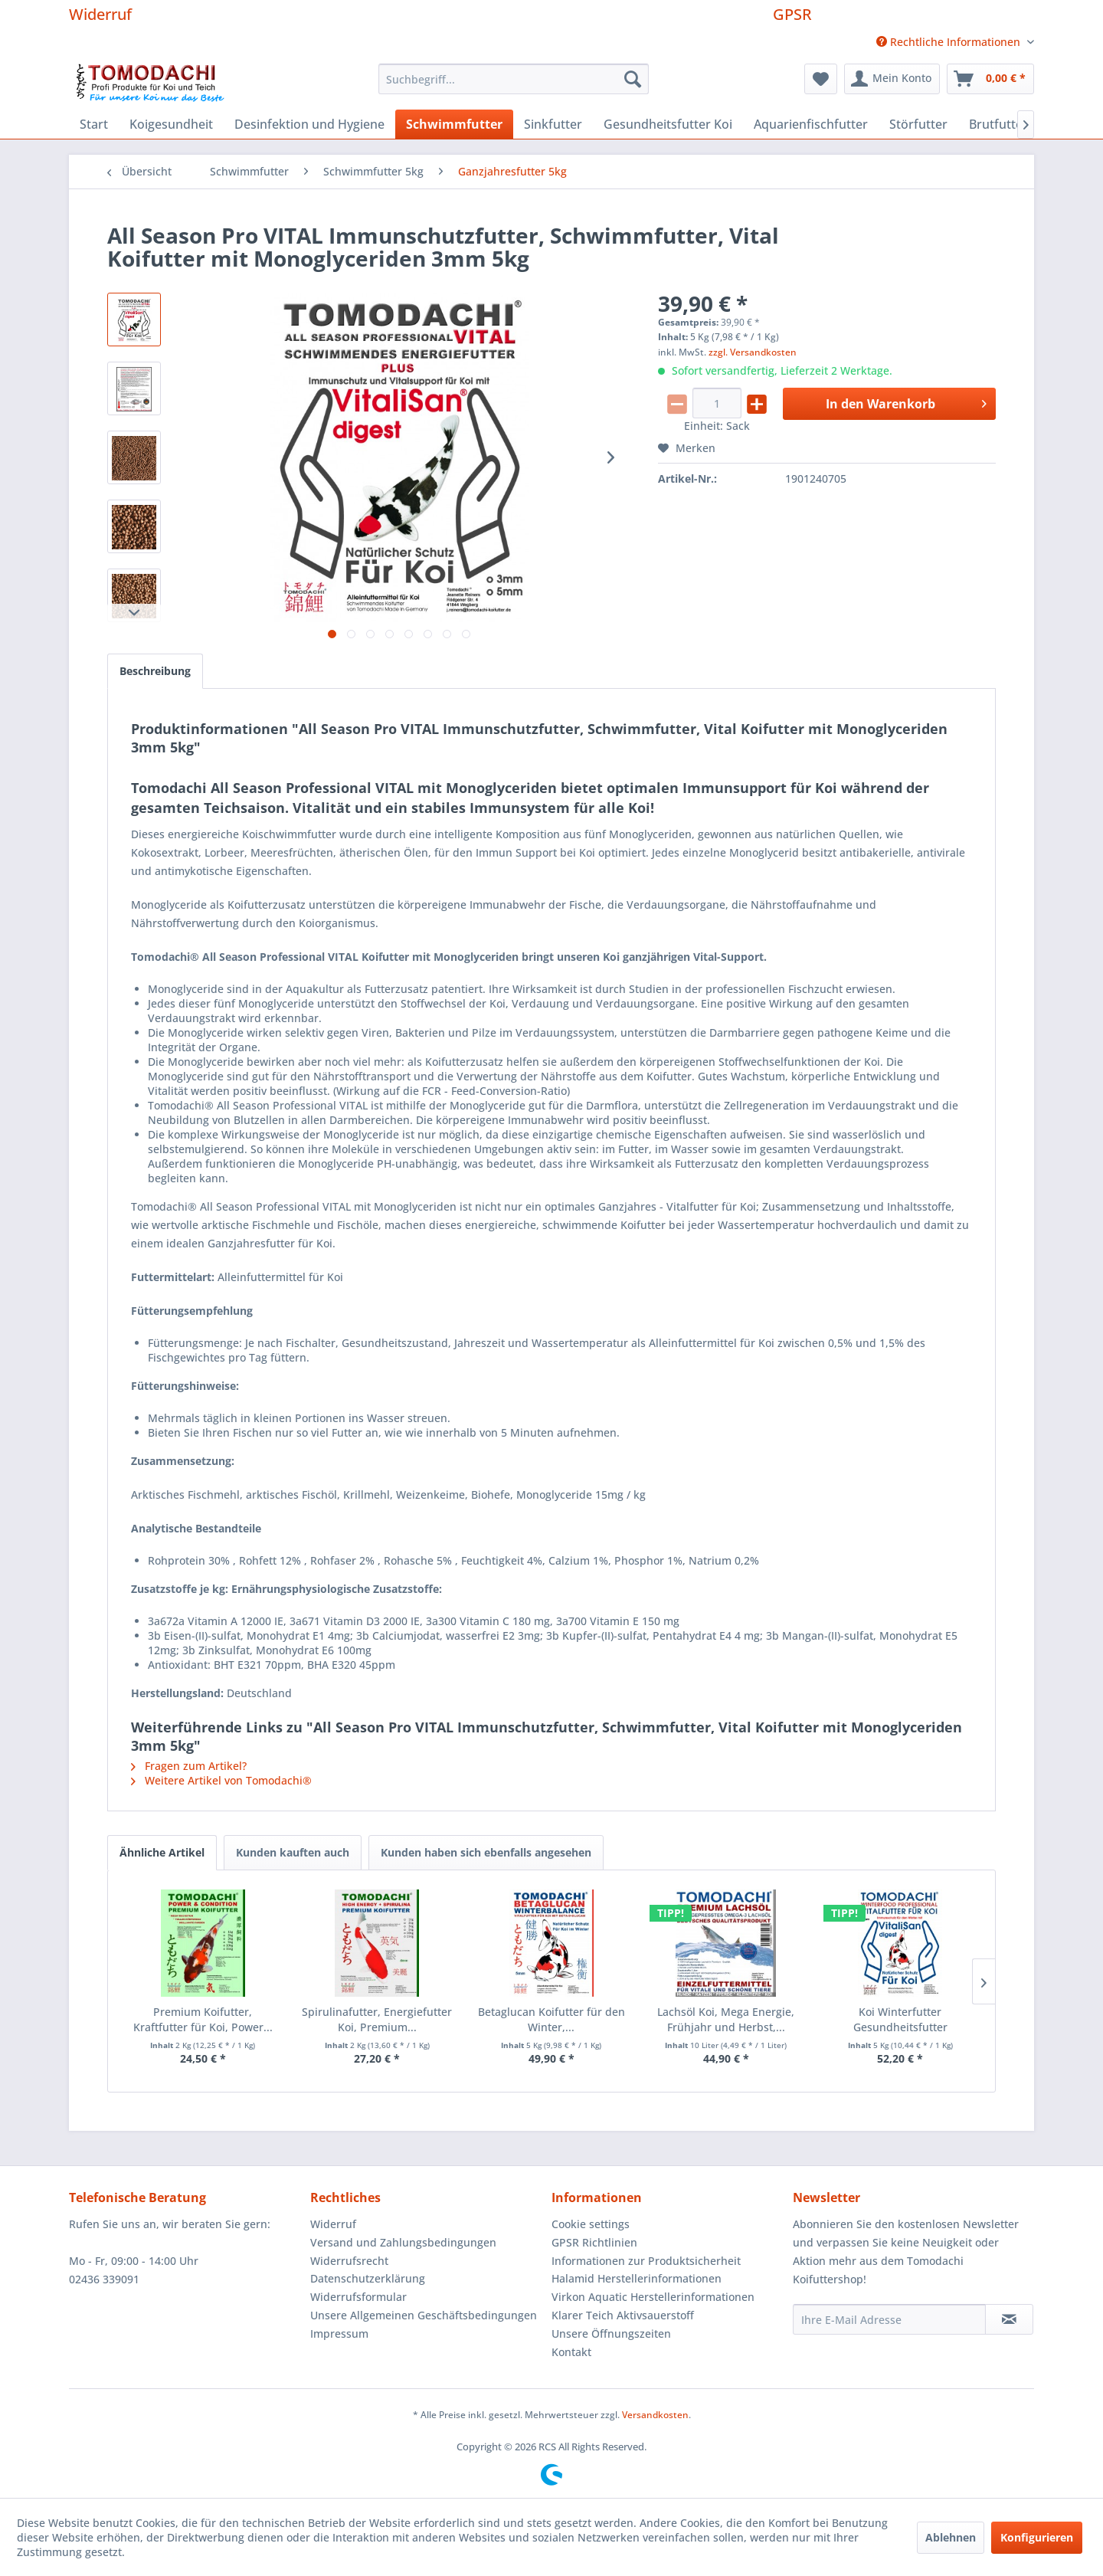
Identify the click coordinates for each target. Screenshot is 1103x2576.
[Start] (94, 124)
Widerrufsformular (358, 2296)
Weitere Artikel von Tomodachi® (221, 1780)
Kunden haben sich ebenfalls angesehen (486, 1852)
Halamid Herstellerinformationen (637, 2278)
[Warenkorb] (990, 79)
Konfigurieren (1036, 2537)
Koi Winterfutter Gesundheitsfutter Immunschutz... (900, 2019)
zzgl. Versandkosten (753, 352)
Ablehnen (950, 2537)
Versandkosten (655, 2414)
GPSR (792, 14)
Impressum (339, 2333)
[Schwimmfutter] (454, 124)
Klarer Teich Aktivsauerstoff (623, 2315)
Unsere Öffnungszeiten (611, 2333)
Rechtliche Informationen (949, 41)
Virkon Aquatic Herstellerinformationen (653, 2296)
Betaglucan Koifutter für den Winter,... (551, 2019)
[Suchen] (633, 79)
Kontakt (571, 2352)
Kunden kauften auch (292, 1852)
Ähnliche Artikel (162, 1852)
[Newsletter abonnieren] (1009, 2319)
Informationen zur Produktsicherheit (646, 2260)
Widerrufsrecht (349, 2260)
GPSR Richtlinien (594, 2242)
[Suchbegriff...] (513, 79)
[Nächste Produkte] (983, 1981)
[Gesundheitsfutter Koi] (668, 124)
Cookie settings (591, 2224)
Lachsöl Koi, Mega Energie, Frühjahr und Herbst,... (725, 2019)
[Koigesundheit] (171, 124)
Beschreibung (155, 671)
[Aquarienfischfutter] (811, 124)
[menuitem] (949, 41)
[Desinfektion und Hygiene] (309, 124)
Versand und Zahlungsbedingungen (403, 2242)
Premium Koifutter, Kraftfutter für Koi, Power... (203, 2019)
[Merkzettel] (820, 79)
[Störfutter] (918, 124)
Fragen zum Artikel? (189, 1765)
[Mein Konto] (892, 79)
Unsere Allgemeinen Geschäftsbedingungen (423, 2315)
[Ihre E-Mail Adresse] (889, 2319)
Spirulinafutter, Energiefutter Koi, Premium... (377, 2019)
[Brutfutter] (998, 124)
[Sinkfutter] (553, 124)
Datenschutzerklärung (367, 2278)
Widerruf (100, 14)
